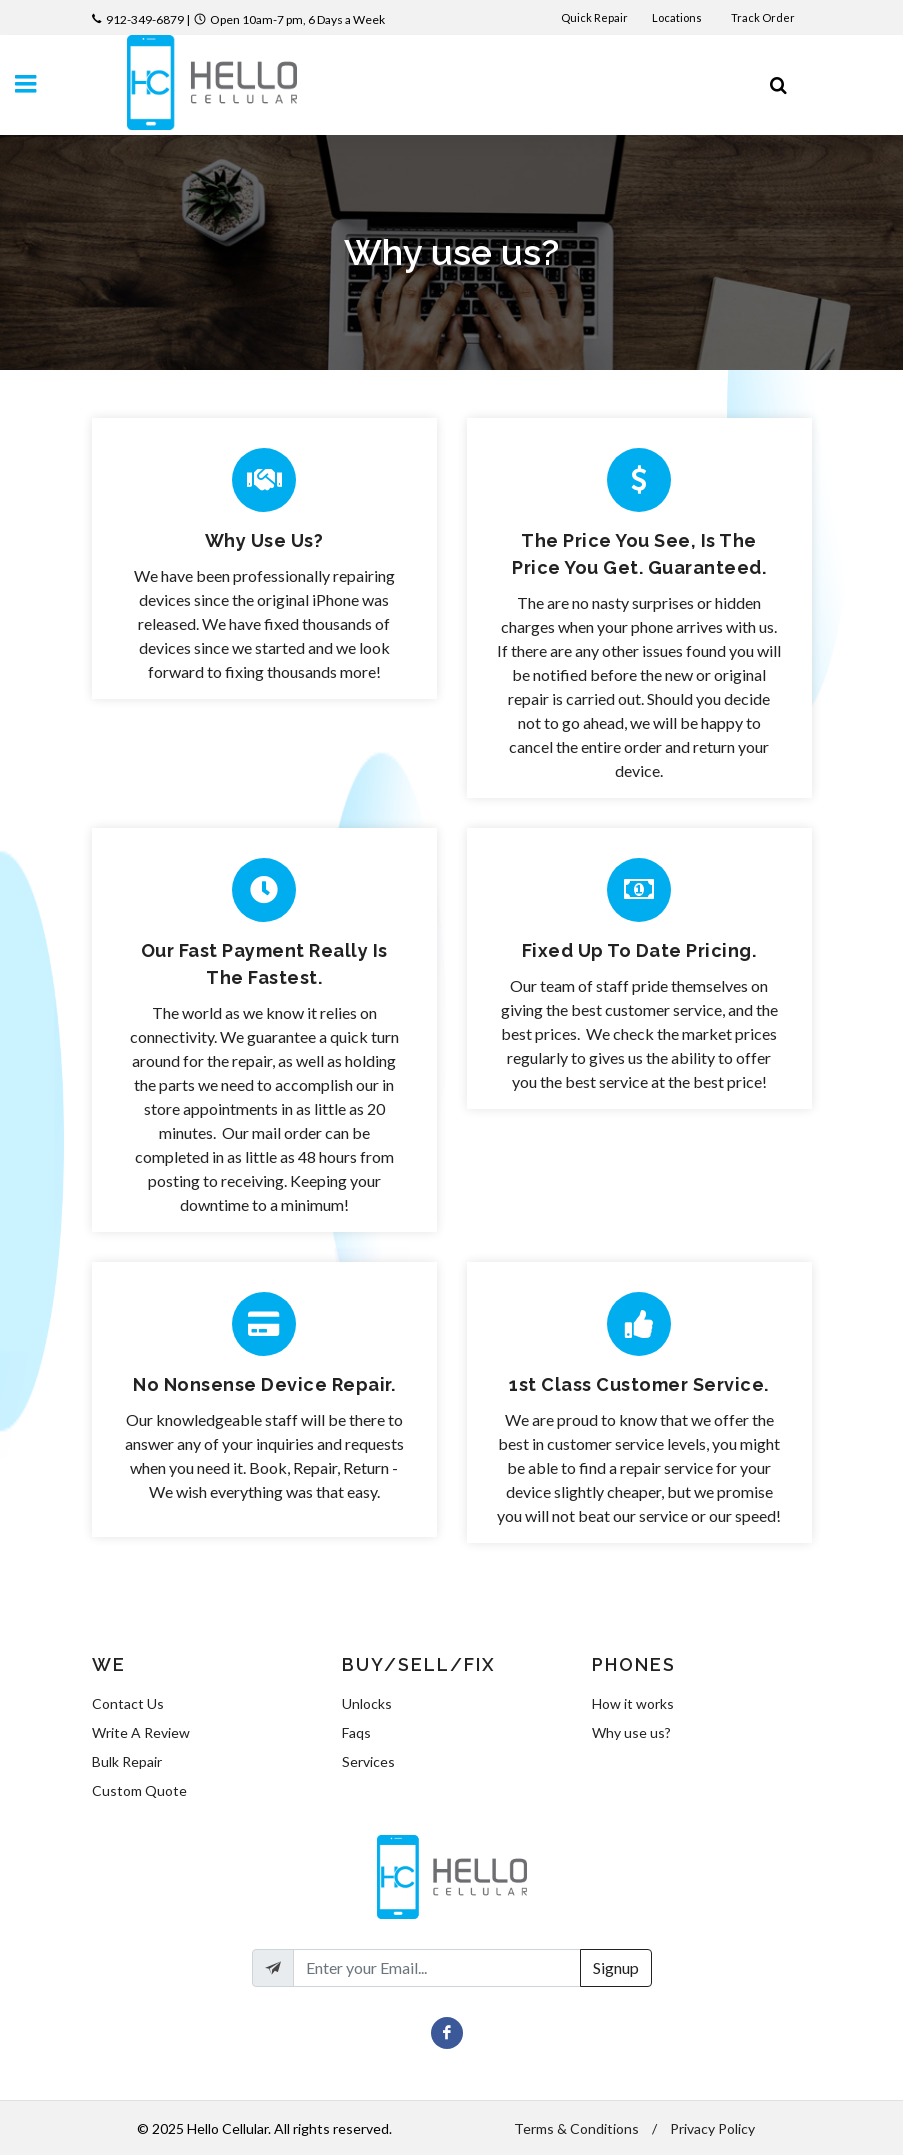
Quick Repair (594, 17)
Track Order (764, 17)
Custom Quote (139, 1790)
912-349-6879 (145, 19)
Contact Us (128, 1703)
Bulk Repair (127, 1761)
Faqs (356, 1732)
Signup (616, 1967)
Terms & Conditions (576, 2128)
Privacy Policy (712, 2128)
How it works (633, 1703)
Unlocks (367, 1703)
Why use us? (631, 1732)
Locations (678, 17)
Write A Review (141, 1732)
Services (368, 1761)
